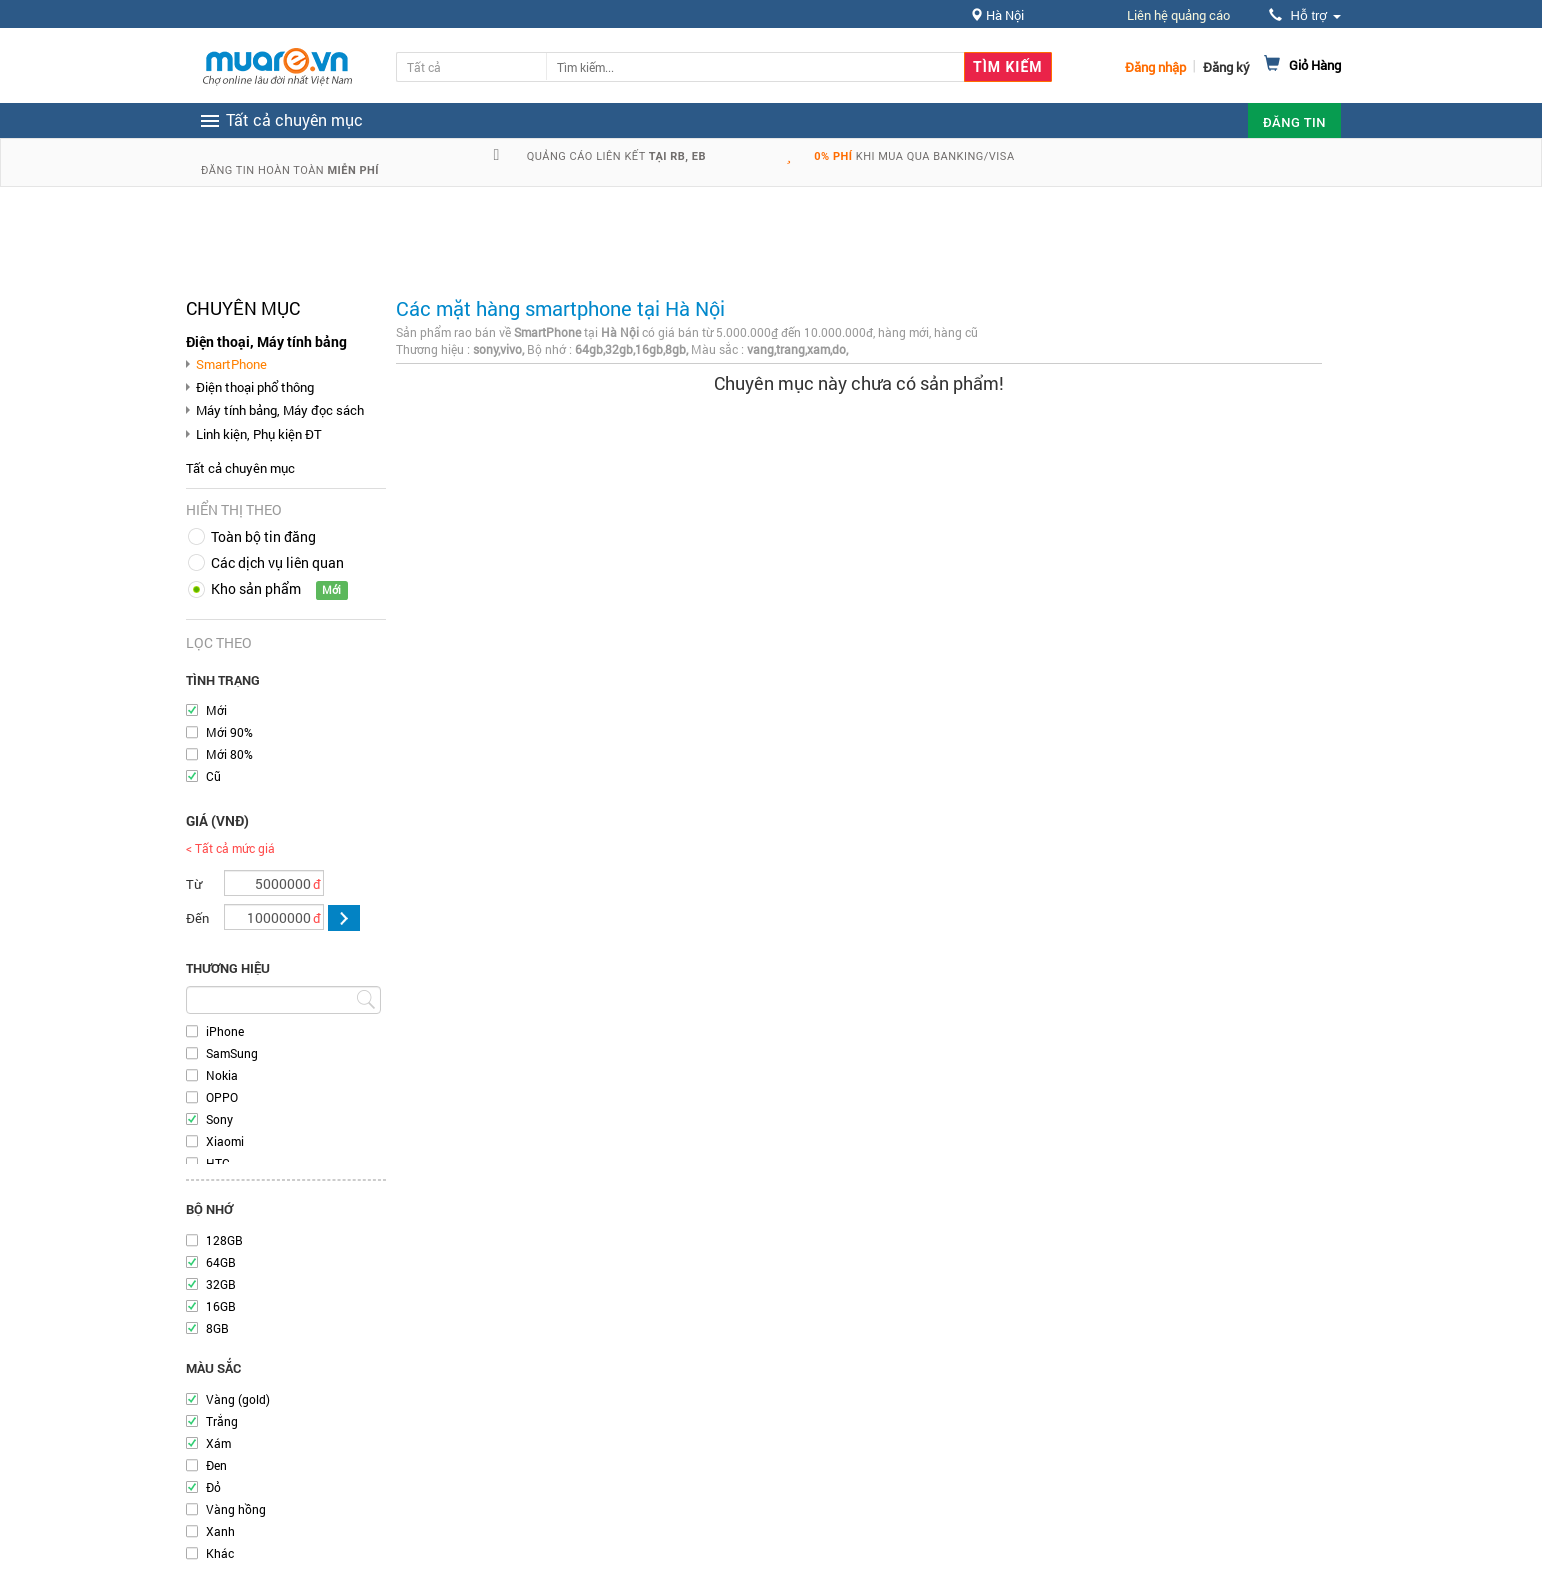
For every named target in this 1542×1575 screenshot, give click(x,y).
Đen (216, 1465)
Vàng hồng (236, 1509)
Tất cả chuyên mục (240, 468)
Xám (218, 1443)
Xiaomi (225, 1141)
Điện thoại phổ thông (255, 387)
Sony (219, 1119)
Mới (216, 710)
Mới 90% (229, 732)
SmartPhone (231, 364)
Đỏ (213, 1487)
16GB (221, 1306)
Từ (194, 884)
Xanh (220, 1531)
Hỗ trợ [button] (1305, 15)
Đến (197, 918)
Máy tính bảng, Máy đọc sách (280, 410)
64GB (221, 1262)
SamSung (232, 1053)
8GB (217, 1328)
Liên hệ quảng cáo (1178, 15)
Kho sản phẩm (256, 588)
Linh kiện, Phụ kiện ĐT (259, 434)
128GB (224, 1240)
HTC (218, 1163)
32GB (221, 1284)
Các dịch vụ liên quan (277, 562)
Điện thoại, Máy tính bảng (266, 341)
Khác (220, 1553)
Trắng (222, 1421)
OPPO (222, 1097)
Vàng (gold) (238, 1399)
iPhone (225, 1031)
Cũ (213, 776)
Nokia (222, 1075)
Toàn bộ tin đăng (263, 536)
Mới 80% (229, 754)
